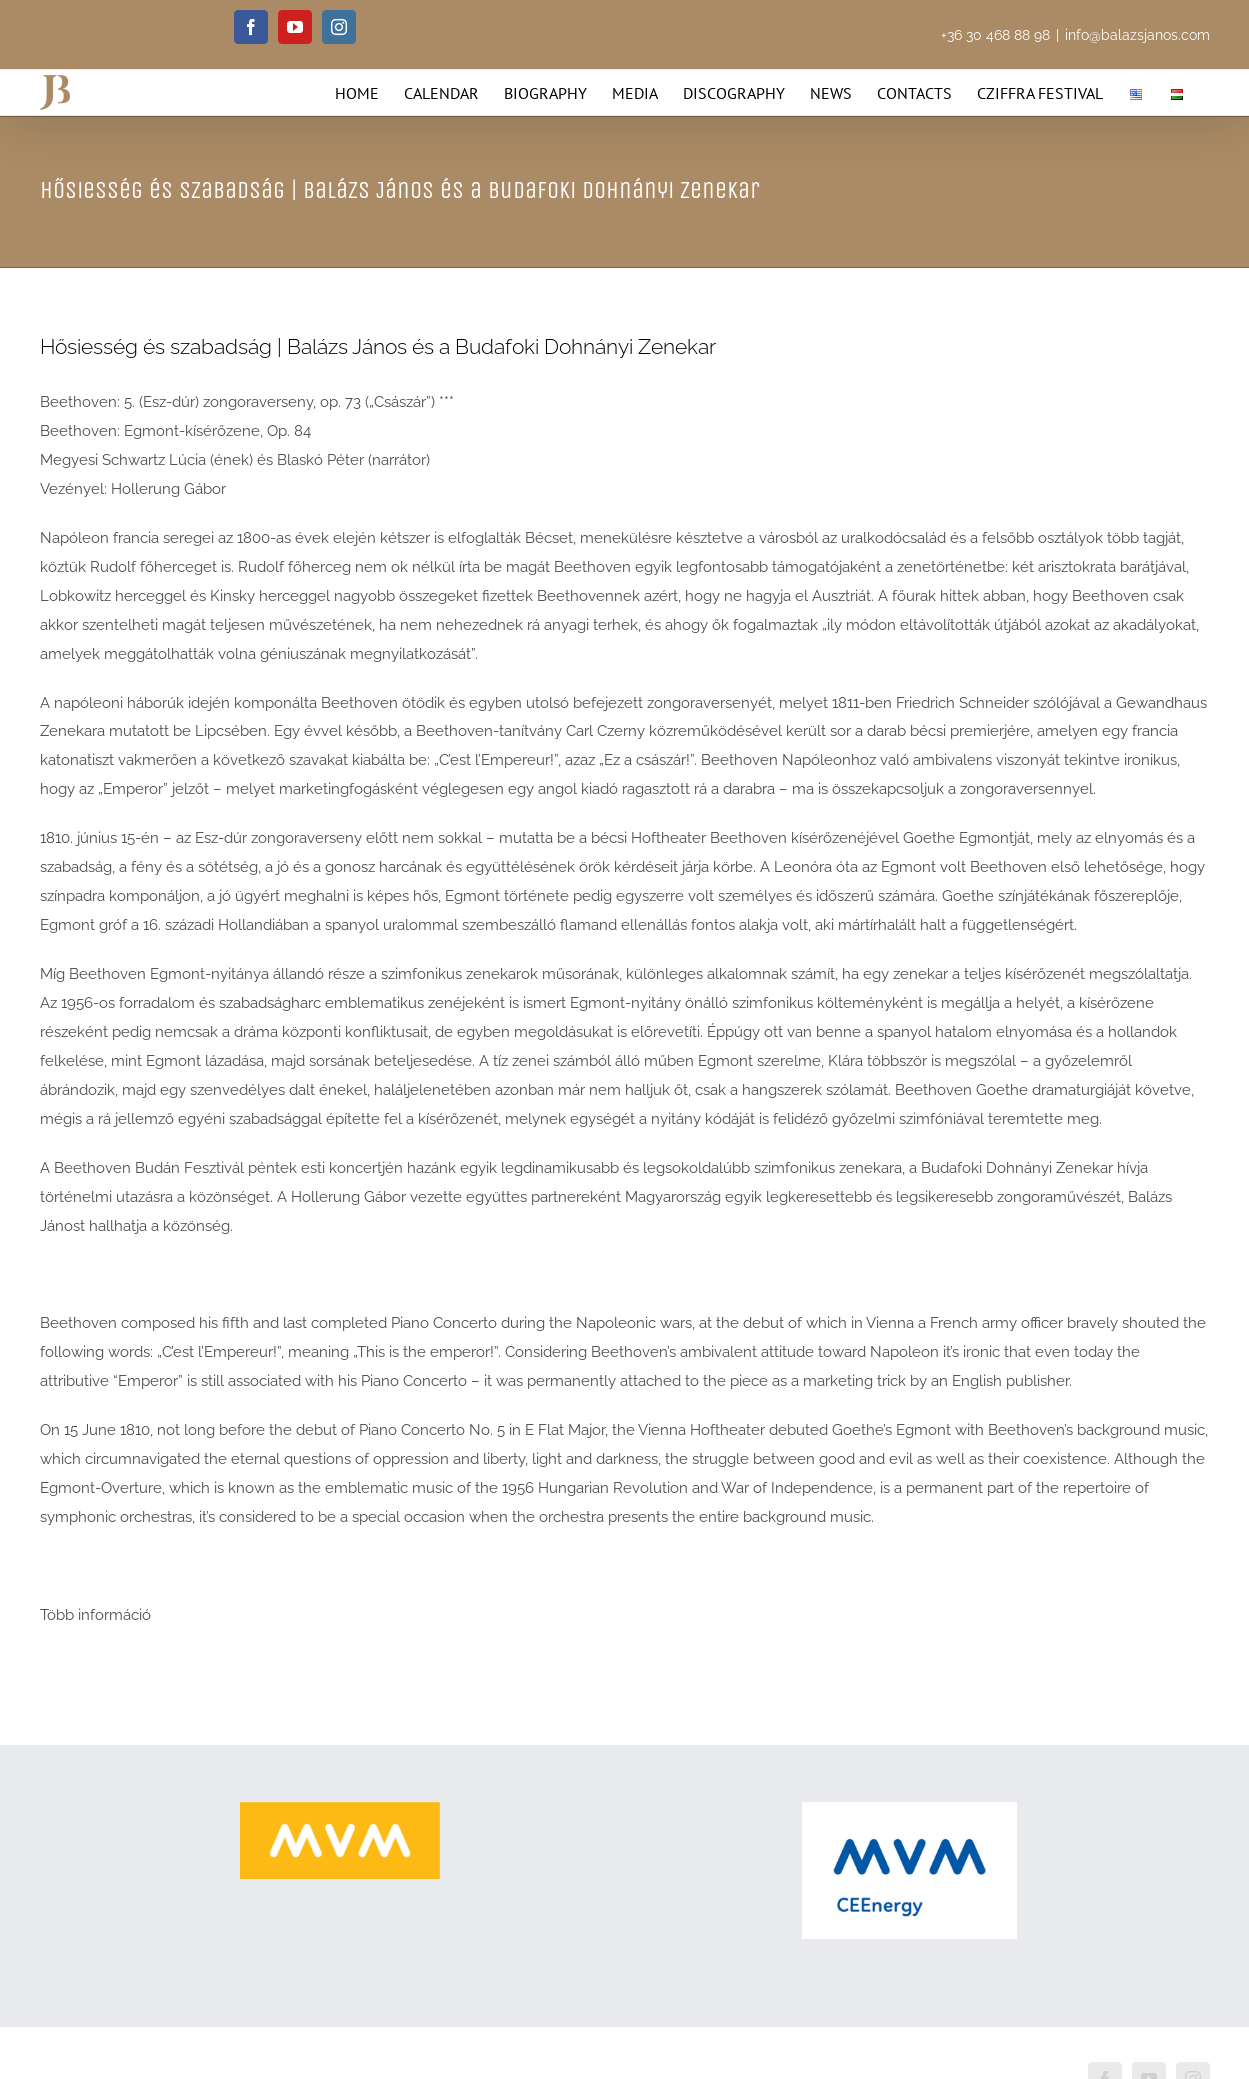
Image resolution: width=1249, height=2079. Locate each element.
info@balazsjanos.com (1137, 35)
